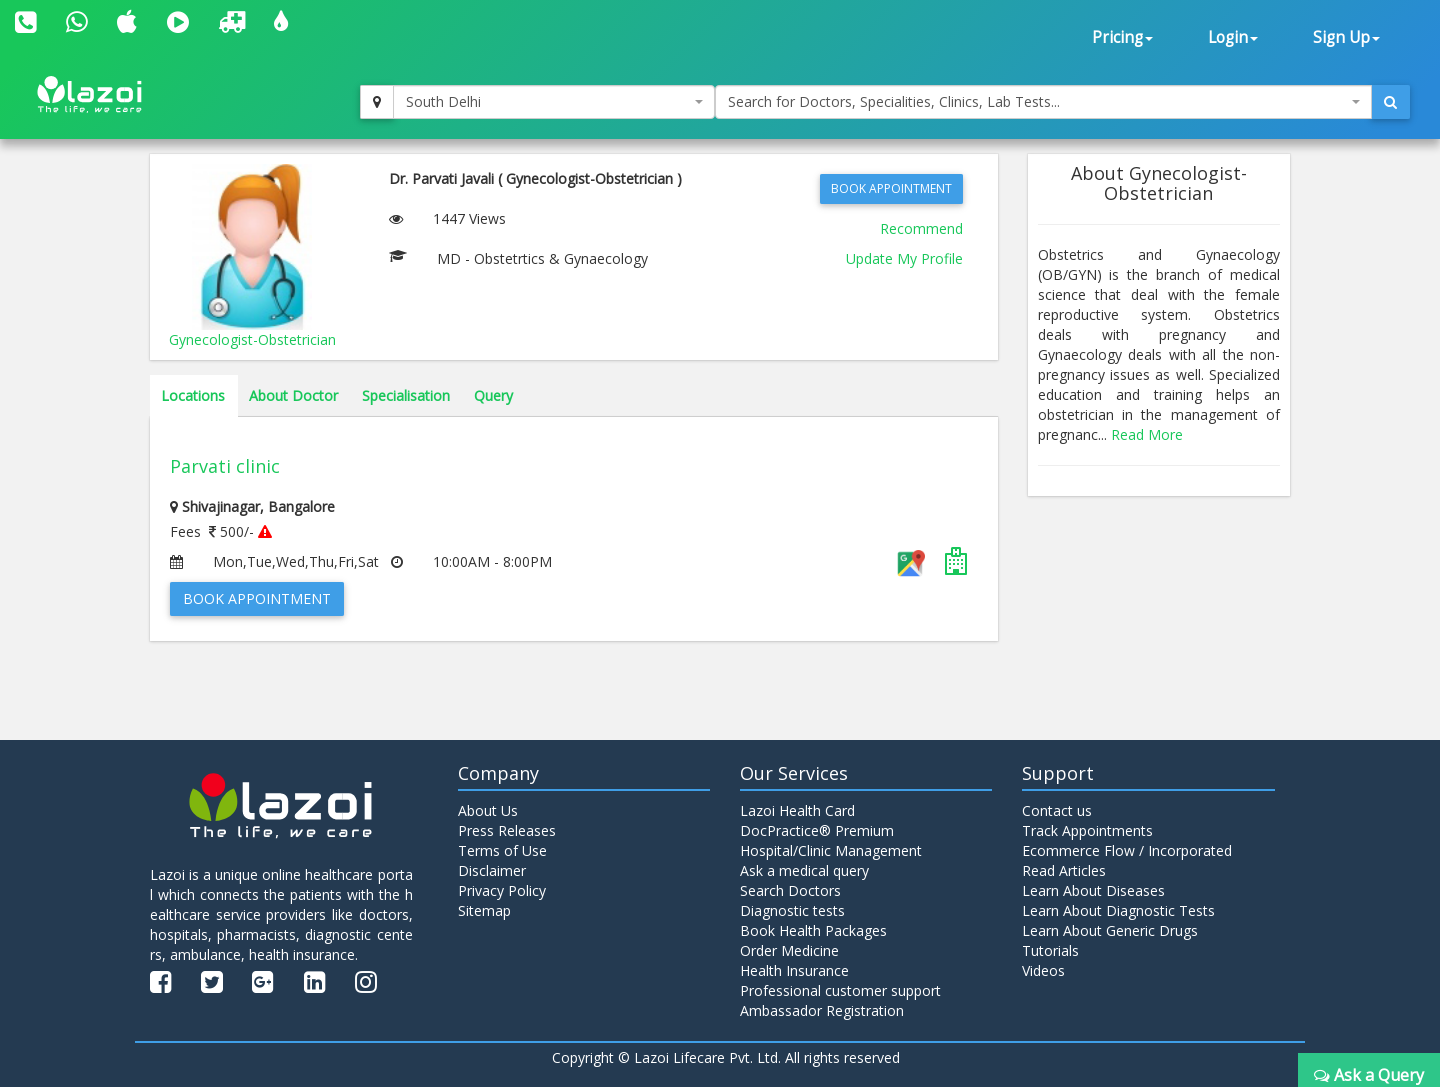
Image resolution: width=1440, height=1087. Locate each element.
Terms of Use (502, 850)
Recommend (921, 228)
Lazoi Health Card (797, 810)
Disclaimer (492, 870)
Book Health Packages (813, 930)
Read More (1147, 434)
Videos (1043, 970)
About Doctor (293, 395)
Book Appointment (891, 188)
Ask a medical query (804, 870)
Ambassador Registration (822, 1010)
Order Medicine (789, 950)
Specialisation (406, 395)
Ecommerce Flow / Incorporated (1127, 850)
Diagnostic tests (792, 910)
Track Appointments (1087, 830)
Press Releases (507, 830)
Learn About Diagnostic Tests (1118, 910)
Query (493, 395)
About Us (488, 810)
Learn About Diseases (1093, 890)
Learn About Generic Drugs (1110, 930)
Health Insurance (794, 970)
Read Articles (1064, 870)
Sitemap (484, 910)
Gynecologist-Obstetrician (252, 339)
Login (1233, 37)
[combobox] (554, 102)
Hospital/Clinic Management (831, 850)
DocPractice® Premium (817, 830)
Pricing (1122, 37)
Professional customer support (840, 990)
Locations (193, 395)
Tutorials (1050, 950)
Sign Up (1346, 37)
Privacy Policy (502, 890)
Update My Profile (904, 258)
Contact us (1057, 810)
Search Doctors (790, 890)
